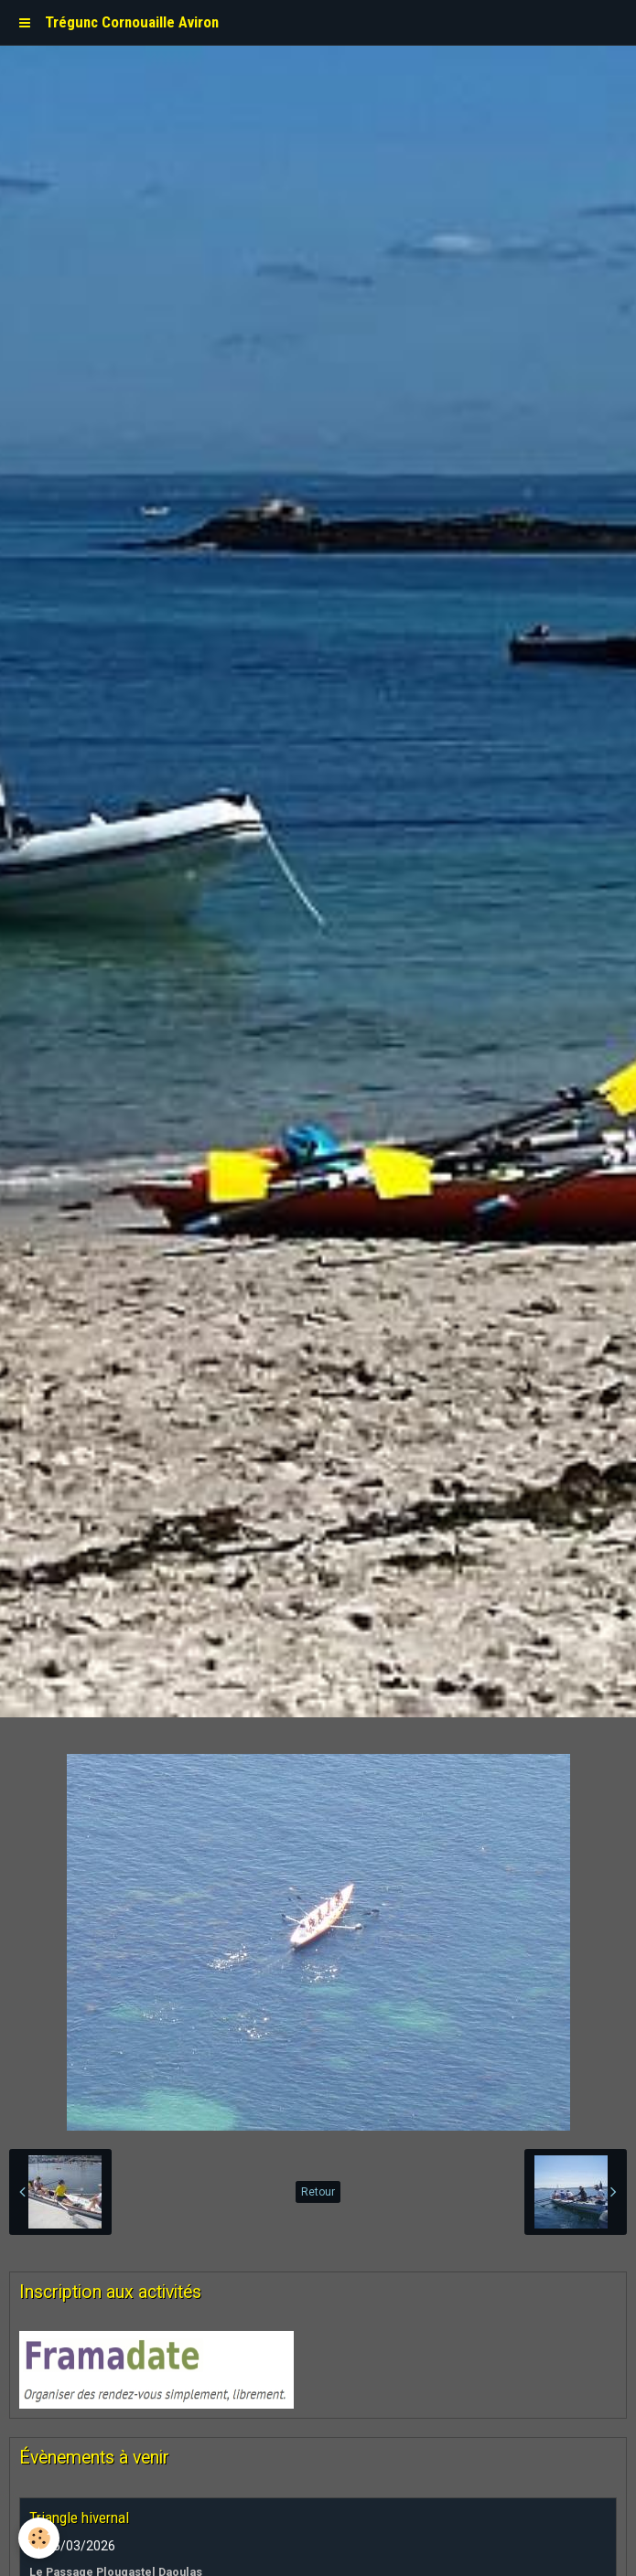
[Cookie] (38, 2538)
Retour (318, 2192)
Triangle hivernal (79, 2517)
